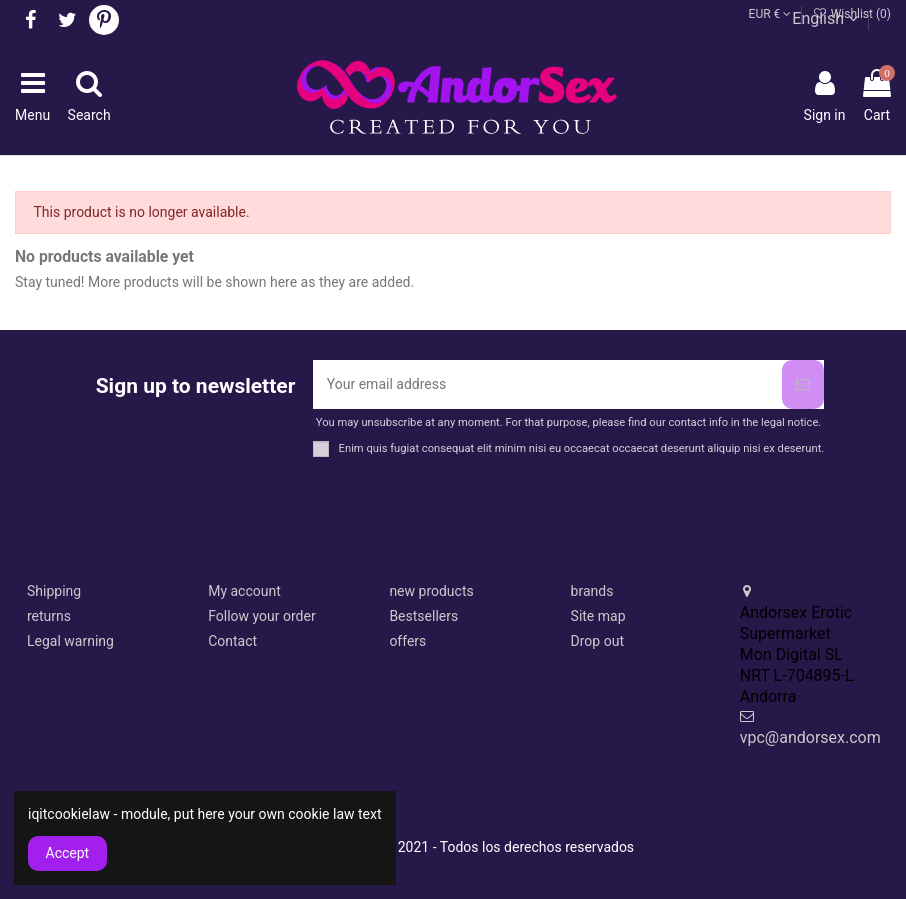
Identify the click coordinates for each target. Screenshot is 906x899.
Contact (232, 641)
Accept (68, 853)
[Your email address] (547, 384)
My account (244, 591)
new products (431, 591)
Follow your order (261, 616)
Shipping (54, 591)
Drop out (597, 641)
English (825, 18)
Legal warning (70, 641)
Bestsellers (423, 616)
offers (407, 641)
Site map (598, 616)
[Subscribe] (803, 384)
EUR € (770, 14)
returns (49, 616)
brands (592, 591)
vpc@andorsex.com (810, 737)
